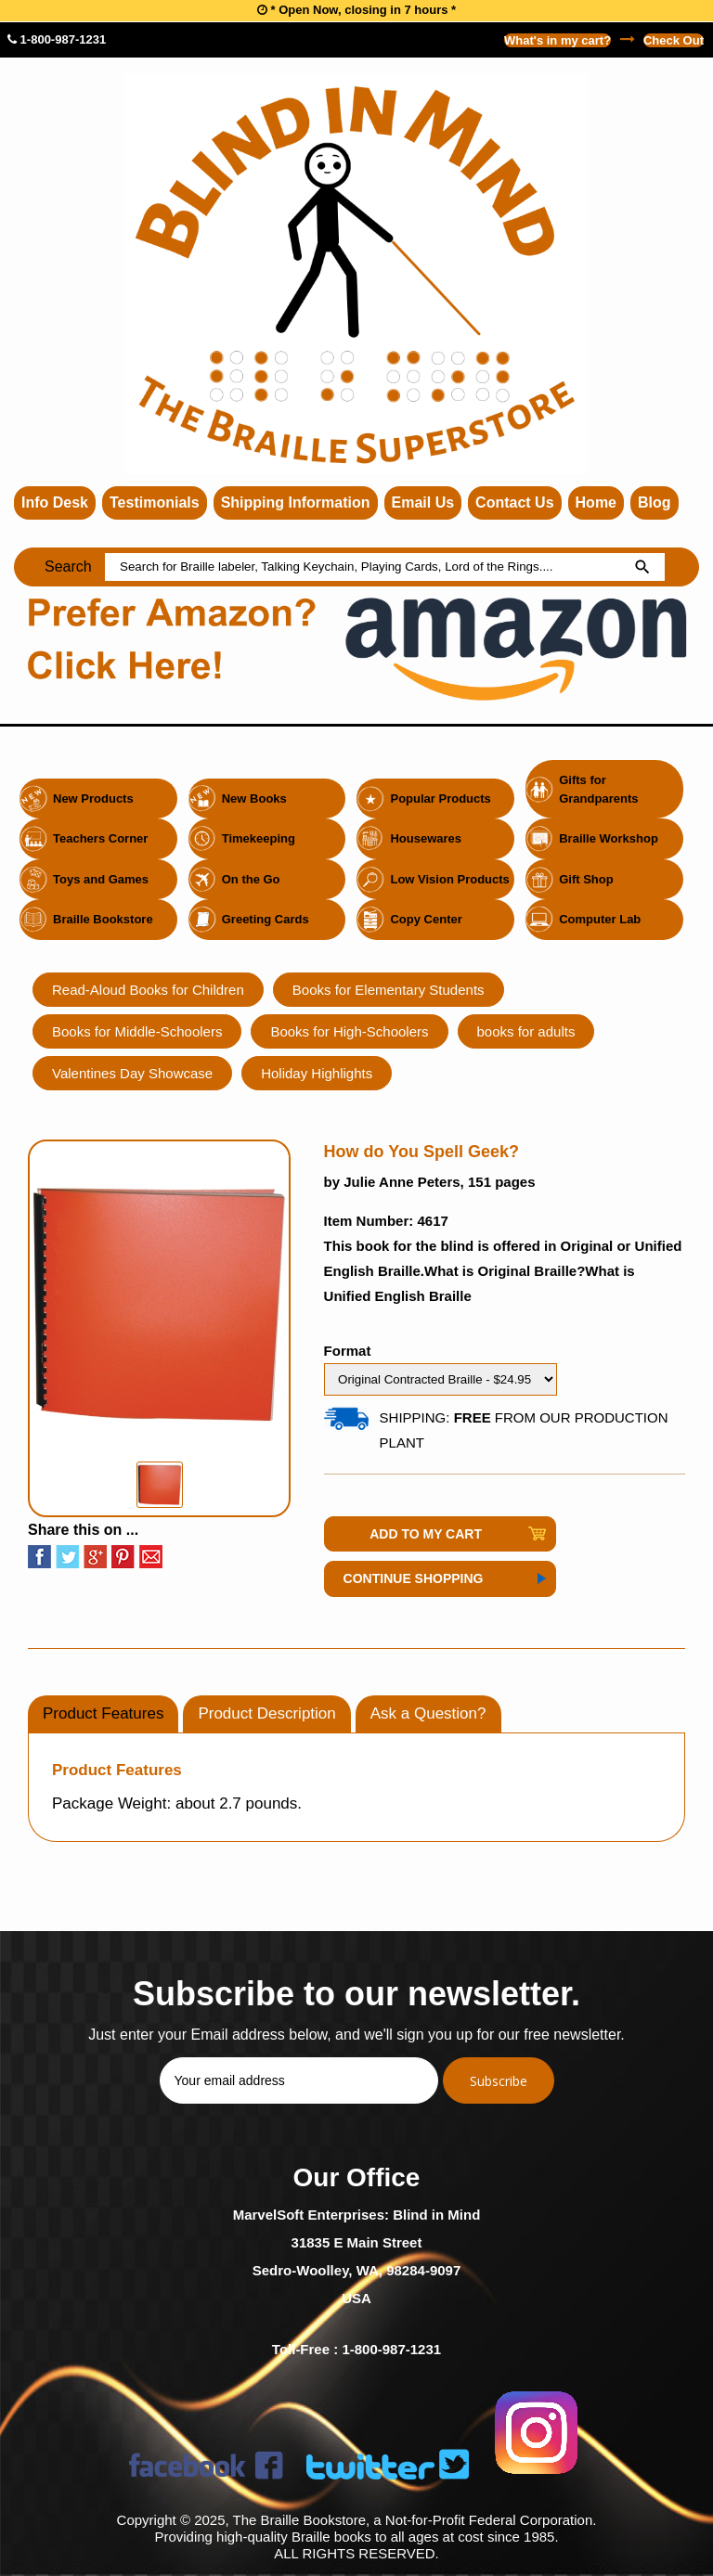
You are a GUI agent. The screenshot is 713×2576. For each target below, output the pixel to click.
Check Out (673, 40)
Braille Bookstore (103, 919)
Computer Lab (600, 919)
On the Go (251, 879)
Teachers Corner (100, 838)
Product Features (103, 1713)
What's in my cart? (557, 40)
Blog (654, 502)
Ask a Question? (428, 1713)
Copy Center (425, 919)
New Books (254, 798)
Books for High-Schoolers (349, 1031)
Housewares (425, 838)
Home (596, 502)
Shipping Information (295, 502)
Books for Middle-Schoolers (137, 1031)
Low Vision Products (449, 879)
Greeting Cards (265, 919)
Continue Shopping (414, 1578)
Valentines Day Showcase (132, 1073)
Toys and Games (101, 879)
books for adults (526, 1031)
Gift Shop (586, 879)
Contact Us (514, 502)
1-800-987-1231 (56, 39)
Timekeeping (258, 838)
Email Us (423, 502)
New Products (93, 798)
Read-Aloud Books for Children (148, 990)
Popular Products (440, 798)
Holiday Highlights (316, 1073)
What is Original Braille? (504, 1271)
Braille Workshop (608, 838)
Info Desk (54, 502)
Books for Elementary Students (388, 990)
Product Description (266, 1713)
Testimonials (155, 502)
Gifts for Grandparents (598, 789)
